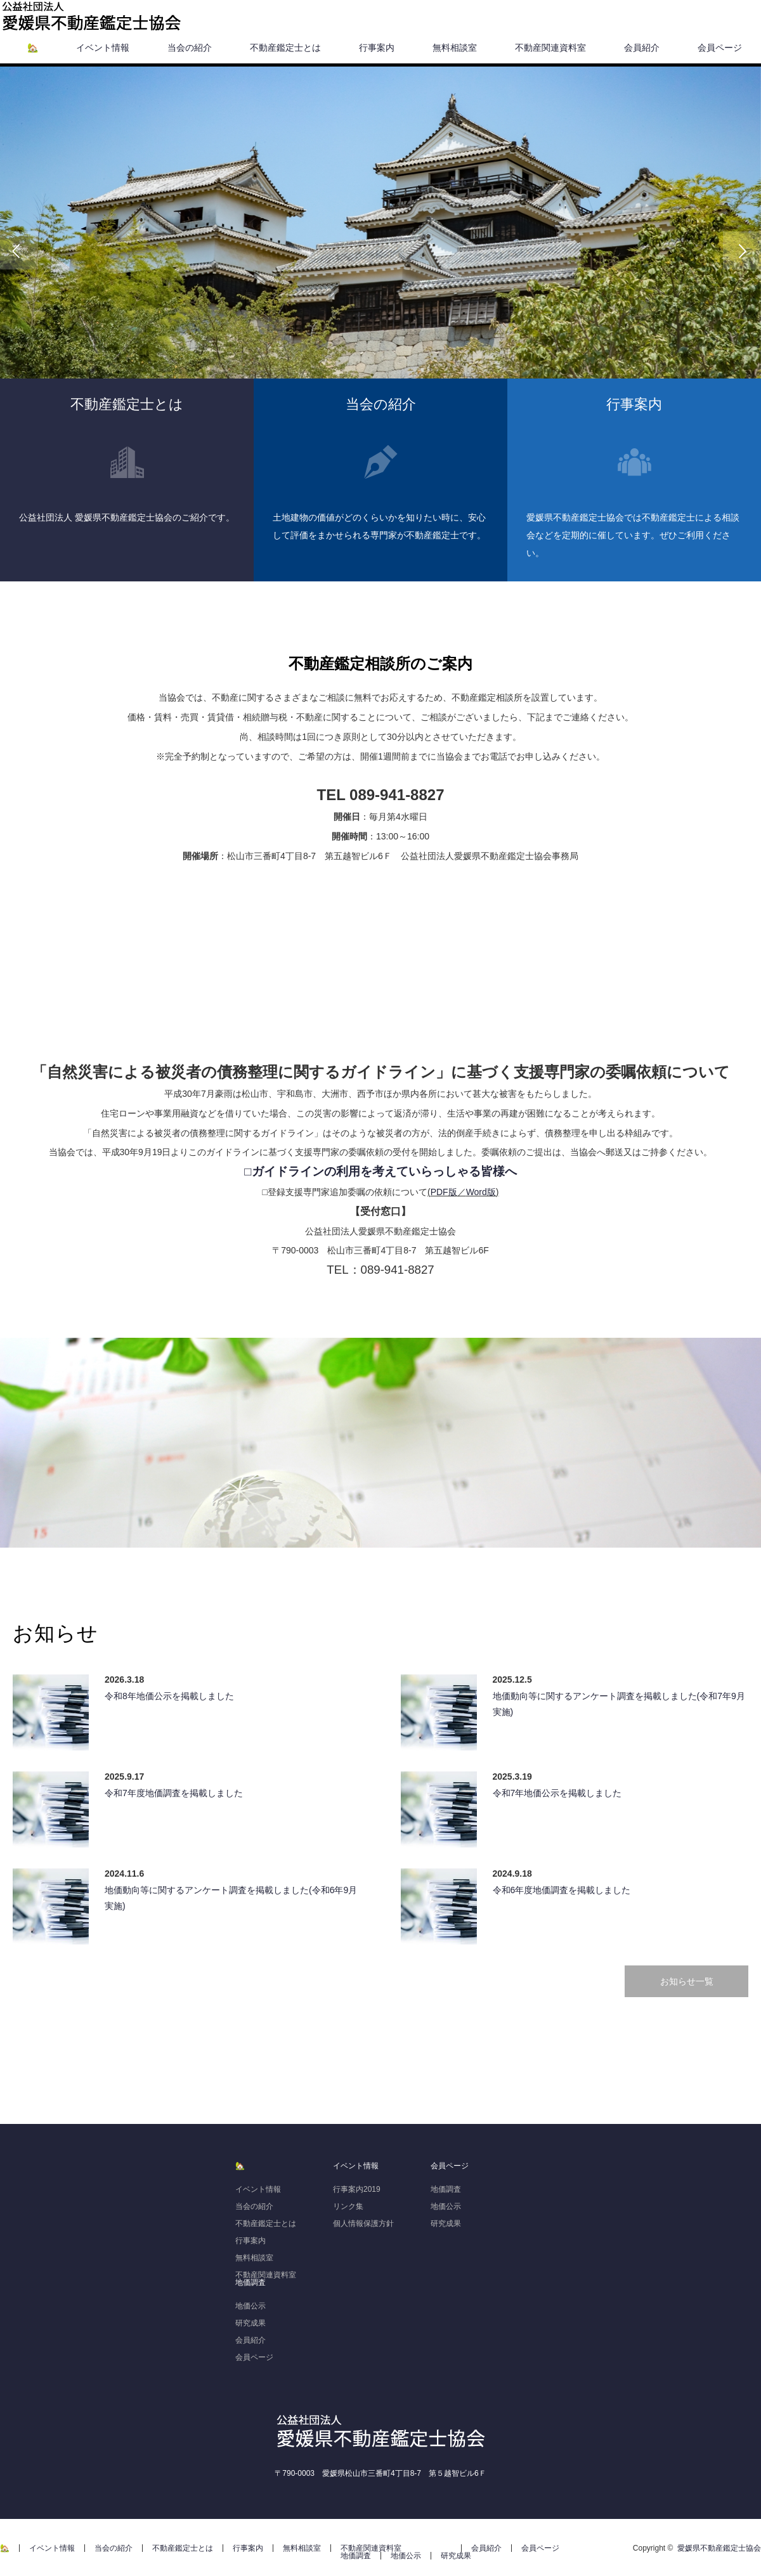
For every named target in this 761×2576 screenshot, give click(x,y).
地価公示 (250, 2306)
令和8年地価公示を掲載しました (169, 1696)
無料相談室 (455, 47)
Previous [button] (19, 250)
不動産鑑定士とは (285, 47)
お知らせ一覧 (686, 1981)
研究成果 (250, 2323)
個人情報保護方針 (363, 2223)
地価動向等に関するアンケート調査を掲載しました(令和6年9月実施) (231, 1898)
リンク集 (348, 2206)
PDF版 (444, 1192)
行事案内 (376, 47)
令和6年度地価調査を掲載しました (562, 1890)
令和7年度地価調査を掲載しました (174, 1793)
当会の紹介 (189, 47)
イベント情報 (102, 47)
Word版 (481, 1192)
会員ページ (720, 47)
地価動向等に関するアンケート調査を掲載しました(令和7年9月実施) (619, 1704)
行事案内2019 (356, 2189)
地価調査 (250, 2282)
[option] (380, 250)
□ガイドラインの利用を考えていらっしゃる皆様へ (380, 1171)
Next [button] (742, 250)
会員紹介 (642, 47)
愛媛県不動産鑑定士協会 (719, 2548)
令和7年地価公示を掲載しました (557, 1793)
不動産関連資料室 (550, 47)
